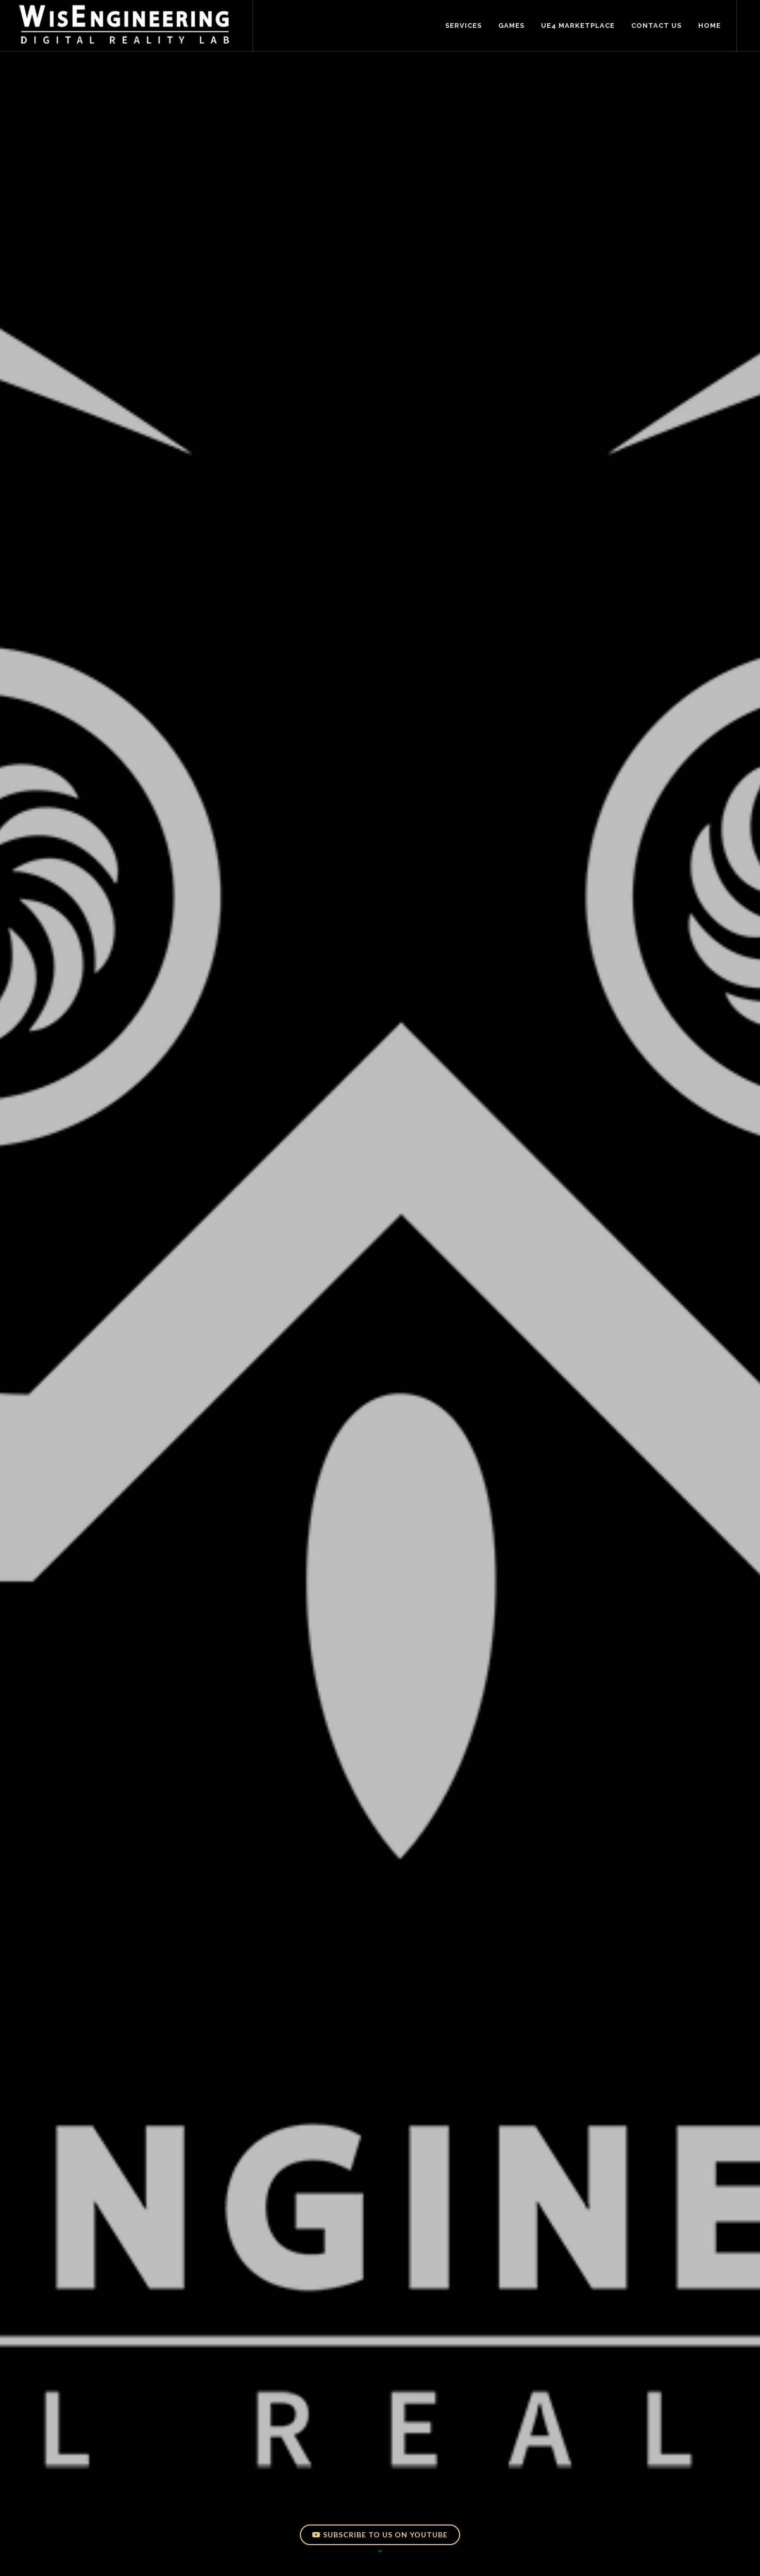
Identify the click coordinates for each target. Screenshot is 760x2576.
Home (709, 25)
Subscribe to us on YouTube (380, 2534)
